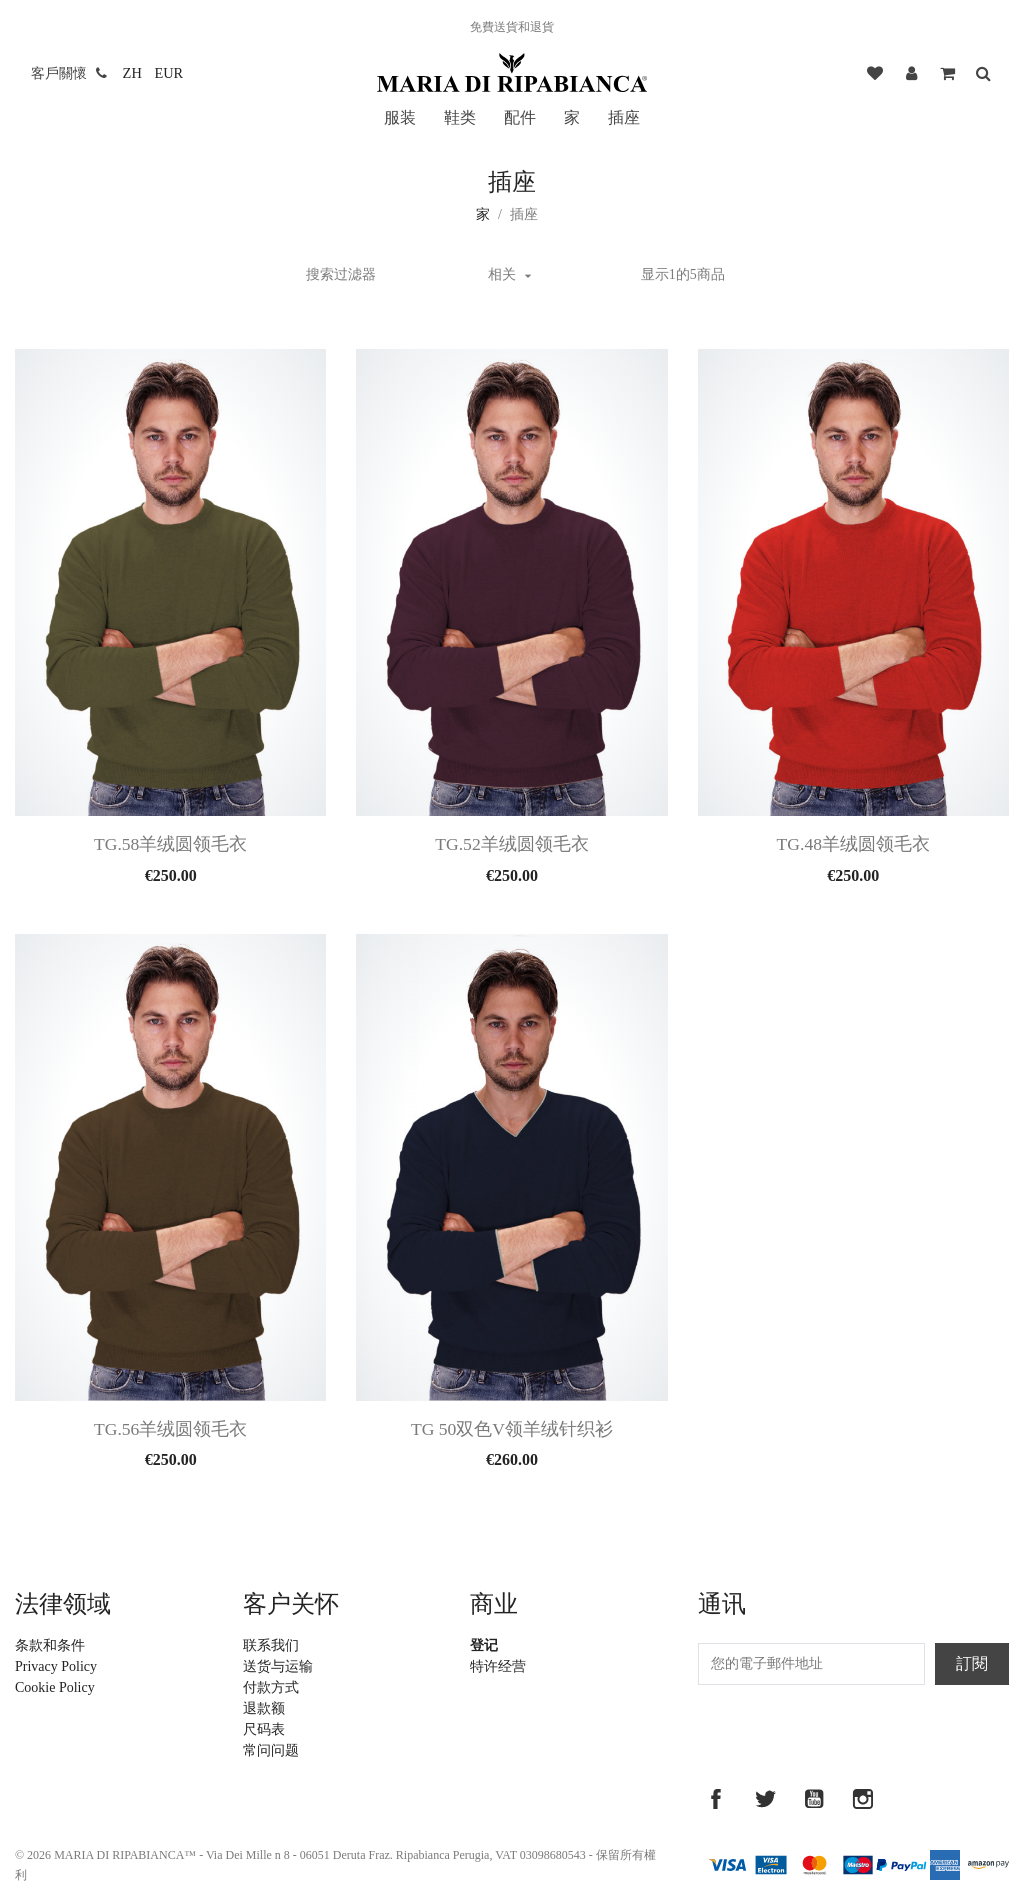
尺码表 (264, 1729)
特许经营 (498, 1666)
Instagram (863, 1799)
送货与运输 (278, 1666)
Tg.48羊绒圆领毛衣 (853, 844)
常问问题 (271, 1750)
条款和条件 (50, 1645)
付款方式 (271, 1687)
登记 (484, 1645)
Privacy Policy (56, 1666)
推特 (765, 1799)
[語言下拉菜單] (132, 73)
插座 (624, 117)
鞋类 (460, 117)
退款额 (264, 1708)
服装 (400, 117)
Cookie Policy (55, 1687)
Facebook (716, 1799)
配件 (520, 117)
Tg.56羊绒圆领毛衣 (170, 1429)
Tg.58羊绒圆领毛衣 (170, 844)
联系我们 (271, 1645)
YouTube (814, 1799)
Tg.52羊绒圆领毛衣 (511, 844)
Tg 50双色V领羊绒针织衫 (512, 1429)
